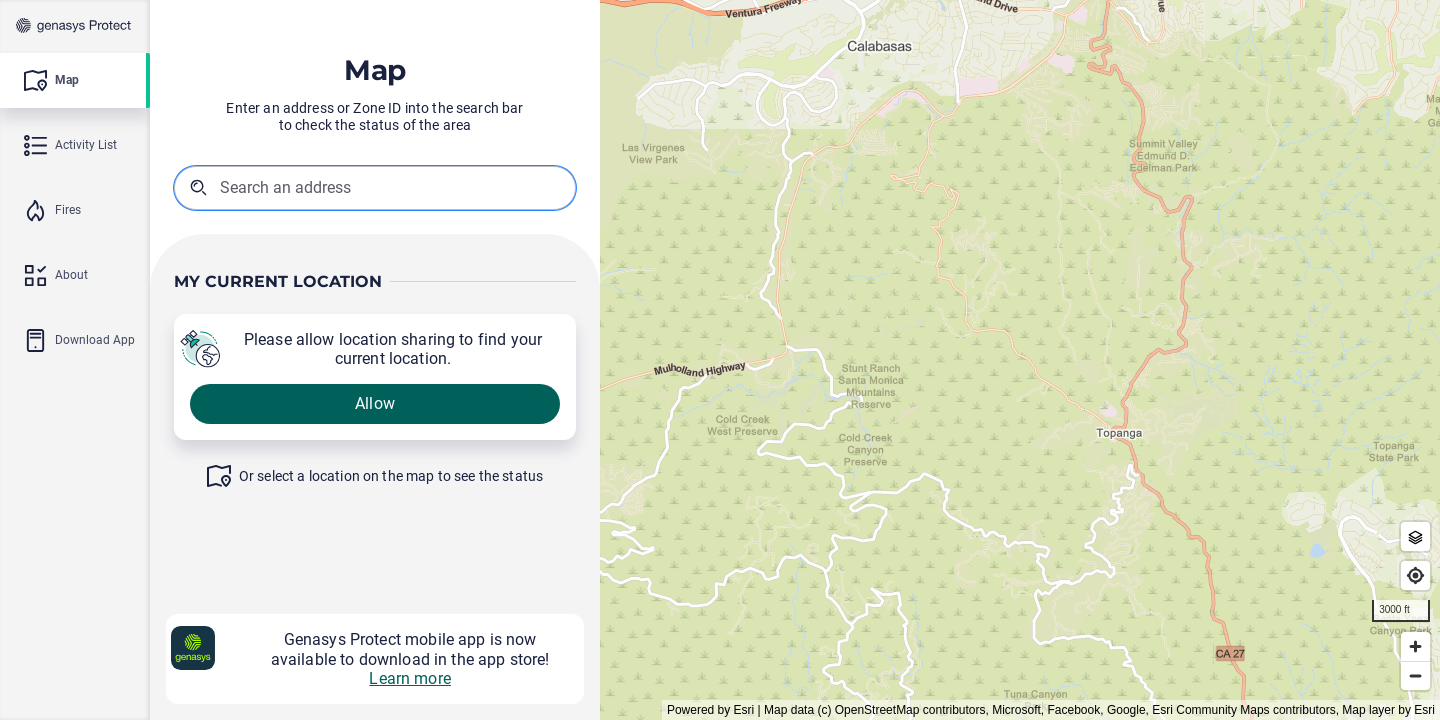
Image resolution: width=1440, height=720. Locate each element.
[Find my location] (1415, 575)
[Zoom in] (1415, 646)
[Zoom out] (1415, 675)
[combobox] (321, 187)
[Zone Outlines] (1415, 536)
